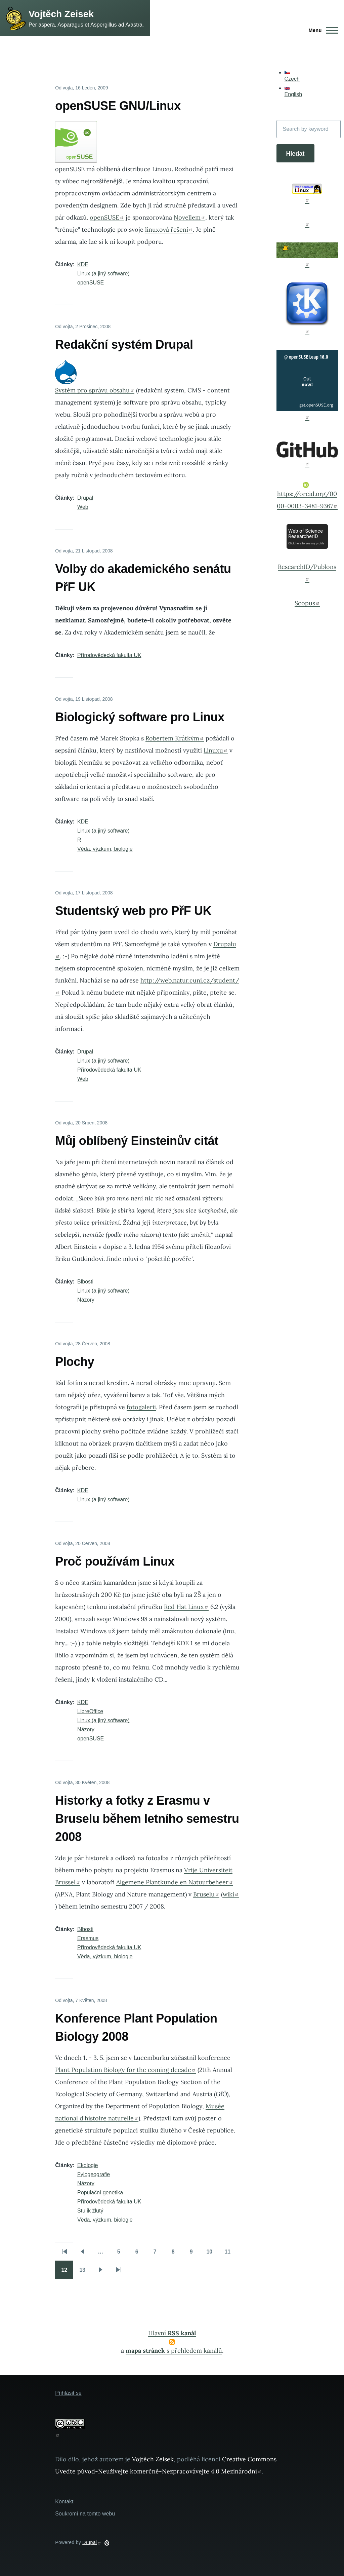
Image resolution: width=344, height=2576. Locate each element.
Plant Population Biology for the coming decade (125, 2070)
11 (230, 2254)
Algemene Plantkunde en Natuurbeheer (174, 1882)
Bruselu (206, 1894)
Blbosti (85, 1281)
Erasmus (87, 1938)
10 (212, 2254)
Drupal (85, 498)
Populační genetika (100, 2192)
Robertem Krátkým (174, 738)
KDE (82, 264)
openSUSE (107, 217)
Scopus (307, 603)
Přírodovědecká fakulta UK (109, 655)
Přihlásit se (68, 2393)
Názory (85, 1300)
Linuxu (216, 750)
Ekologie (87, 2165)
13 (85, 2272)
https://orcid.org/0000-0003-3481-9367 (307, 496)
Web (82, 507)
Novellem (189, 217)
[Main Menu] (321, 30)
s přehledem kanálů (174, 2350)
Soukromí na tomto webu (85, 2513)
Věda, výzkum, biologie (105, 849)
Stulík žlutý (90, 2211)
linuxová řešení (169, 229)
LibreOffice (90, 1711)
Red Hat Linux (186, 1607)
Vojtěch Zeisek (61, 14)
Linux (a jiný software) (103, 273)
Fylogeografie (93, 2174)
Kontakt (64, 2501)
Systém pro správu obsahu (94, 390)
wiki (231, 1894)
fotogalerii (141, 1407)
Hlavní (172, 2333)
